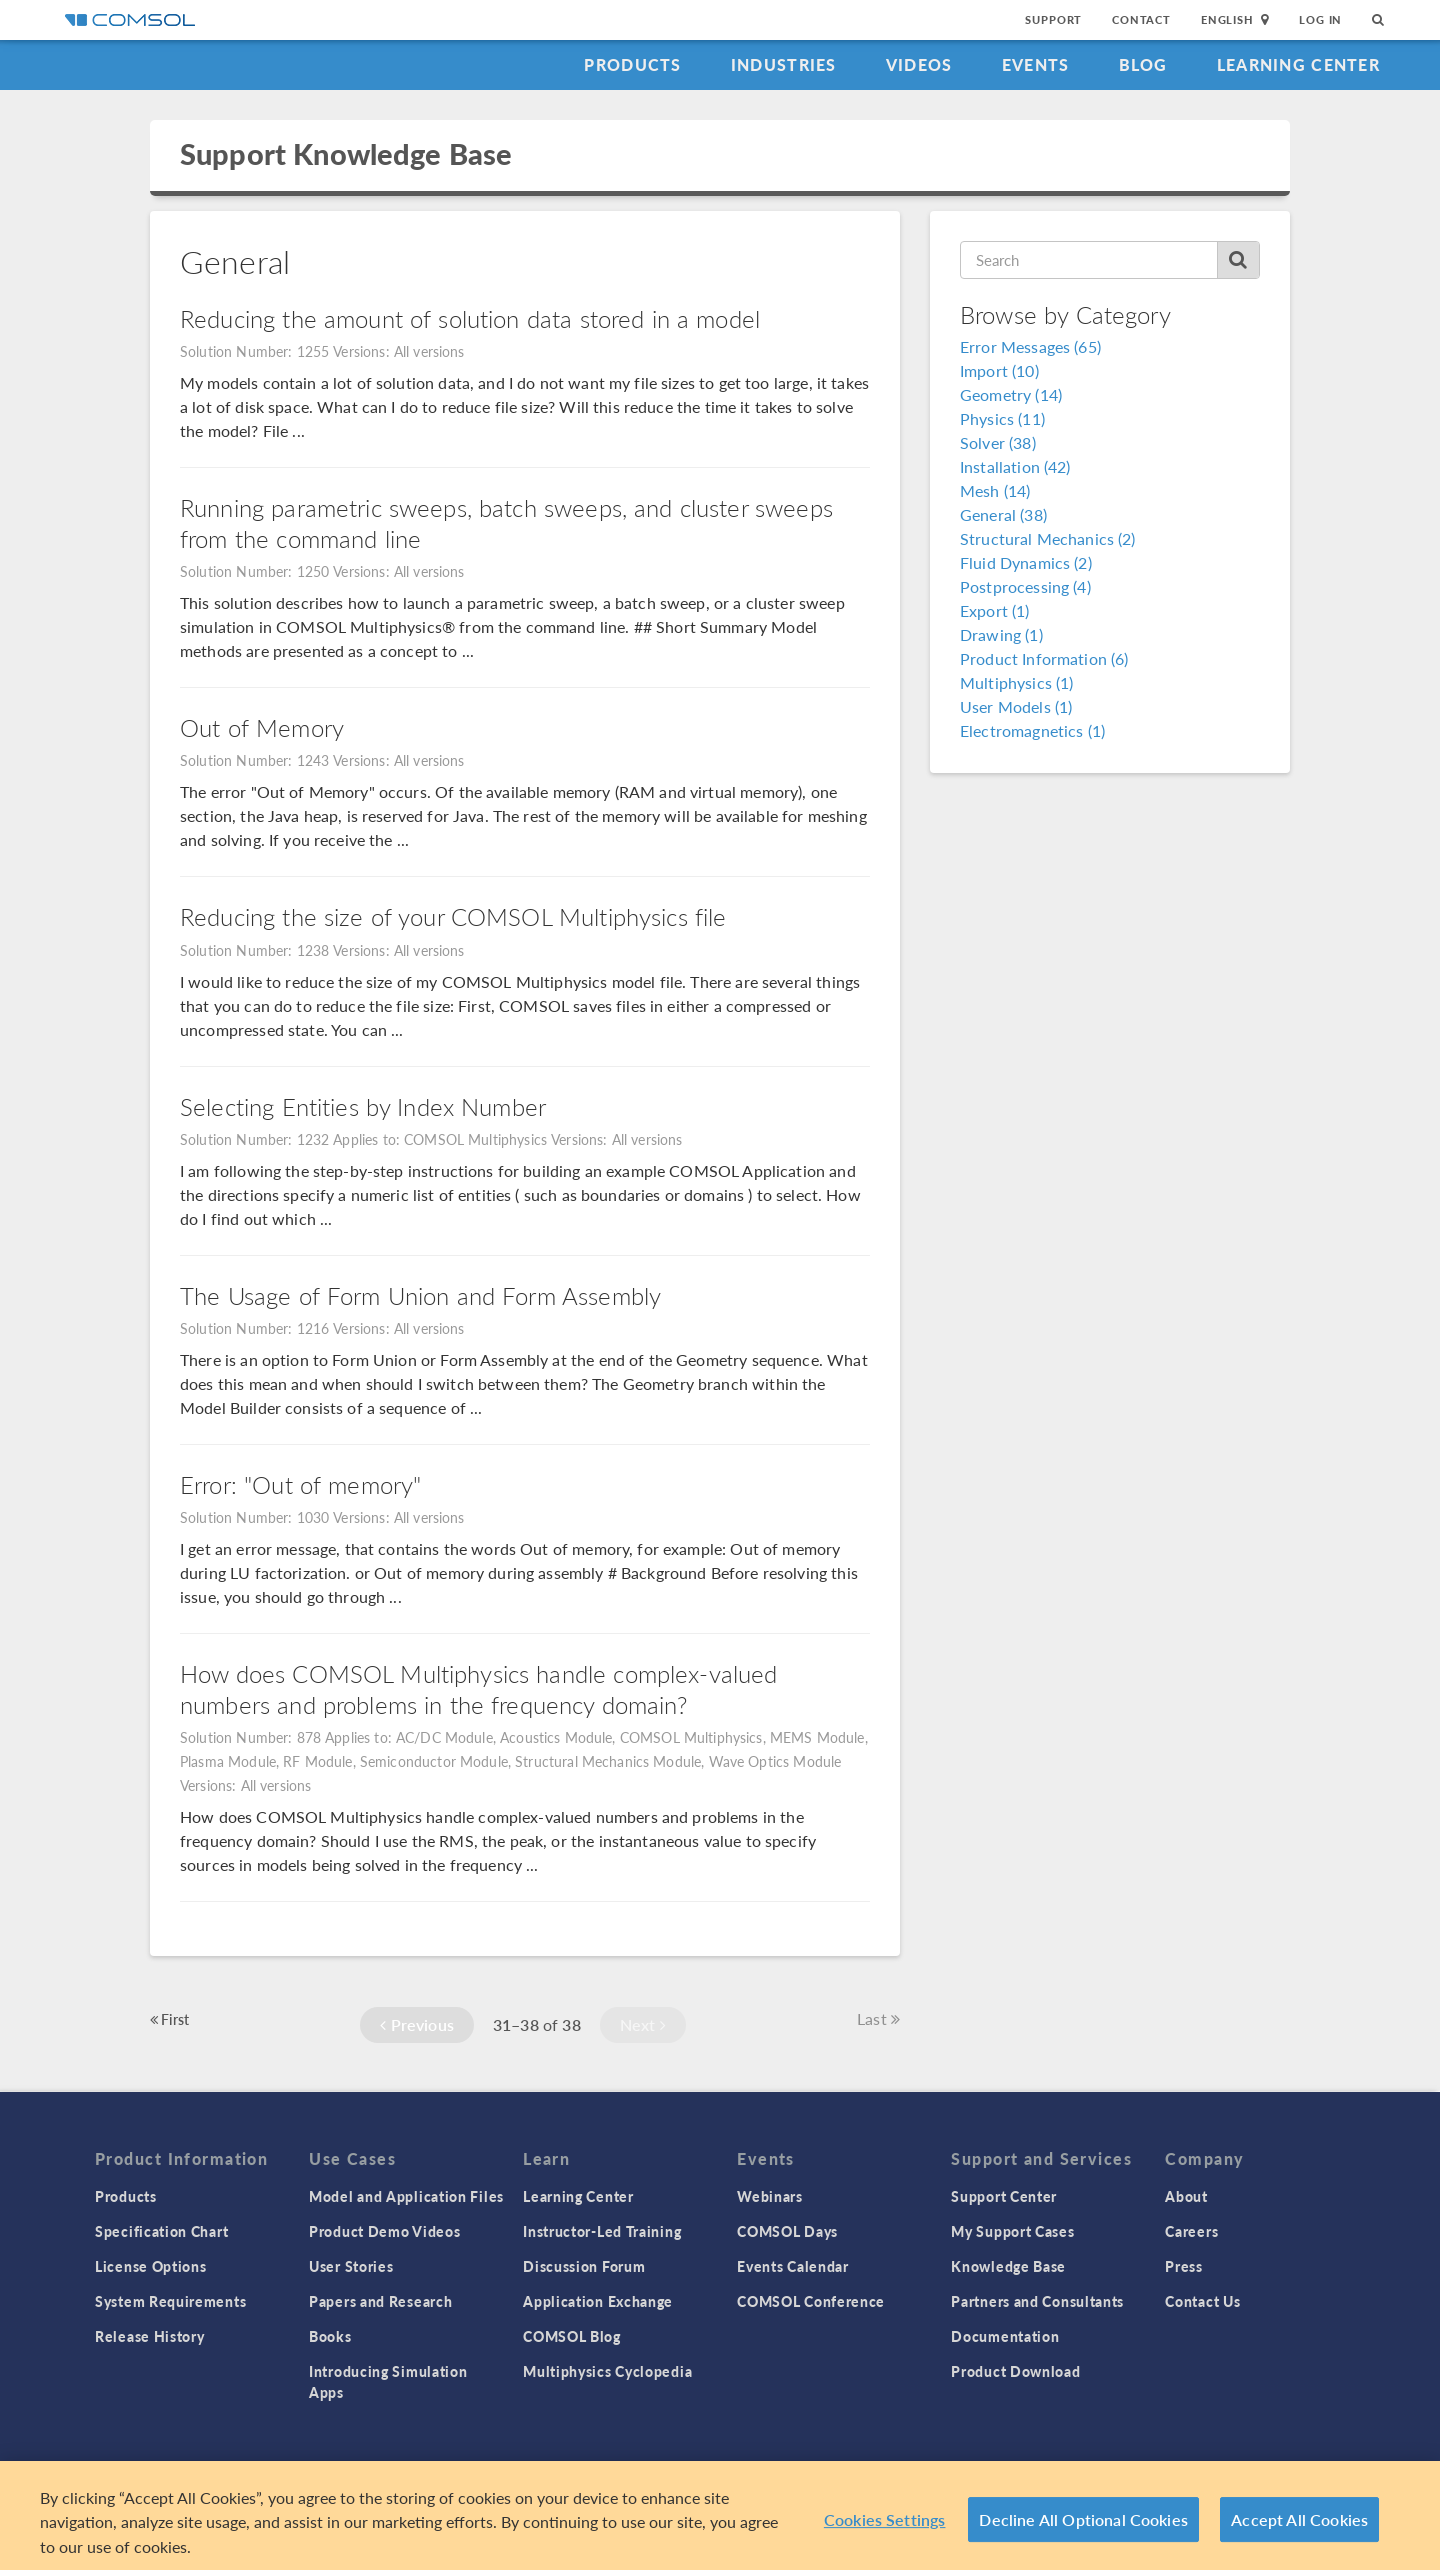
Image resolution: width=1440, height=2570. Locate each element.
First (169, 2019)
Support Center (1004, 2196)
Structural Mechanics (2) (1048, 538)
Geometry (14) (1011, 394)
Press (1184, 2266)
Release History (150, 2336)
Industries (784, 64)
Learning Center (1298, 64)
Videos (919, 64)
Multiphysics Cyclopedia (607, 2371)
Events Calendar (793, 2266)
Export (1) (995, 610)
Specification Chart (161, 2231)
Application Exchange (598, 2301)
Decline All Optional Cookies (1083, 2526)
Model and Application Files (406, 2196)
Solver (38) (998, 442)
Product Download (1015, 2371)
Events (1036, 64)
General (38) (1003, 514)
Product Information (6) (1044, 658)
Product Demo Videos (384, 2231)
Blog (1143, 64)
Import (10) (999, 370)
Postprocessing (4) (1025, 586)
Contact (1141, 19)
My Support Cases (1012, 2231)
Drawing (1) (1001, 634)
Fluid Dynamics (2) (1026, 562)
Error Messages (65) (1030, 346)
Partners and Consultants (1037, 2301)
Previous (417, 2024)
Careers (1191, 2231)
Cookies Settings (885, 2526)
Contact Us (1202, 2301)
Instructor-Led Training (602, 2231)
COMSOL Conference (811, 2301)
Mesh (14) (995, 490)
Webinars (770, 2196)
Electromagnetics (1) (1032, 730)
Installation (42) (1015, 466)
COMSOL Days (787, 2231)
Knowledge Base (1008, 2266)
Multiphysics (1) (1016, 682)
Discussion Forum (584, 2266)
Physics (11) (1002, 418)
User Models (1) (1016, 706)
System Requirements (170, 2301)
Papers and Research (380, 2301)
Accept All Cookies (1299, 2526)
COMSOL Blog (572, 2336)
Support (1053, 19)
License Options (151, 2266)
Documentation (1005, 2336)
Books (330, 2336)
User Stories (351, 2266)
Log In (1320, 19)
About (1186, 2196)
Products (632, 64)
